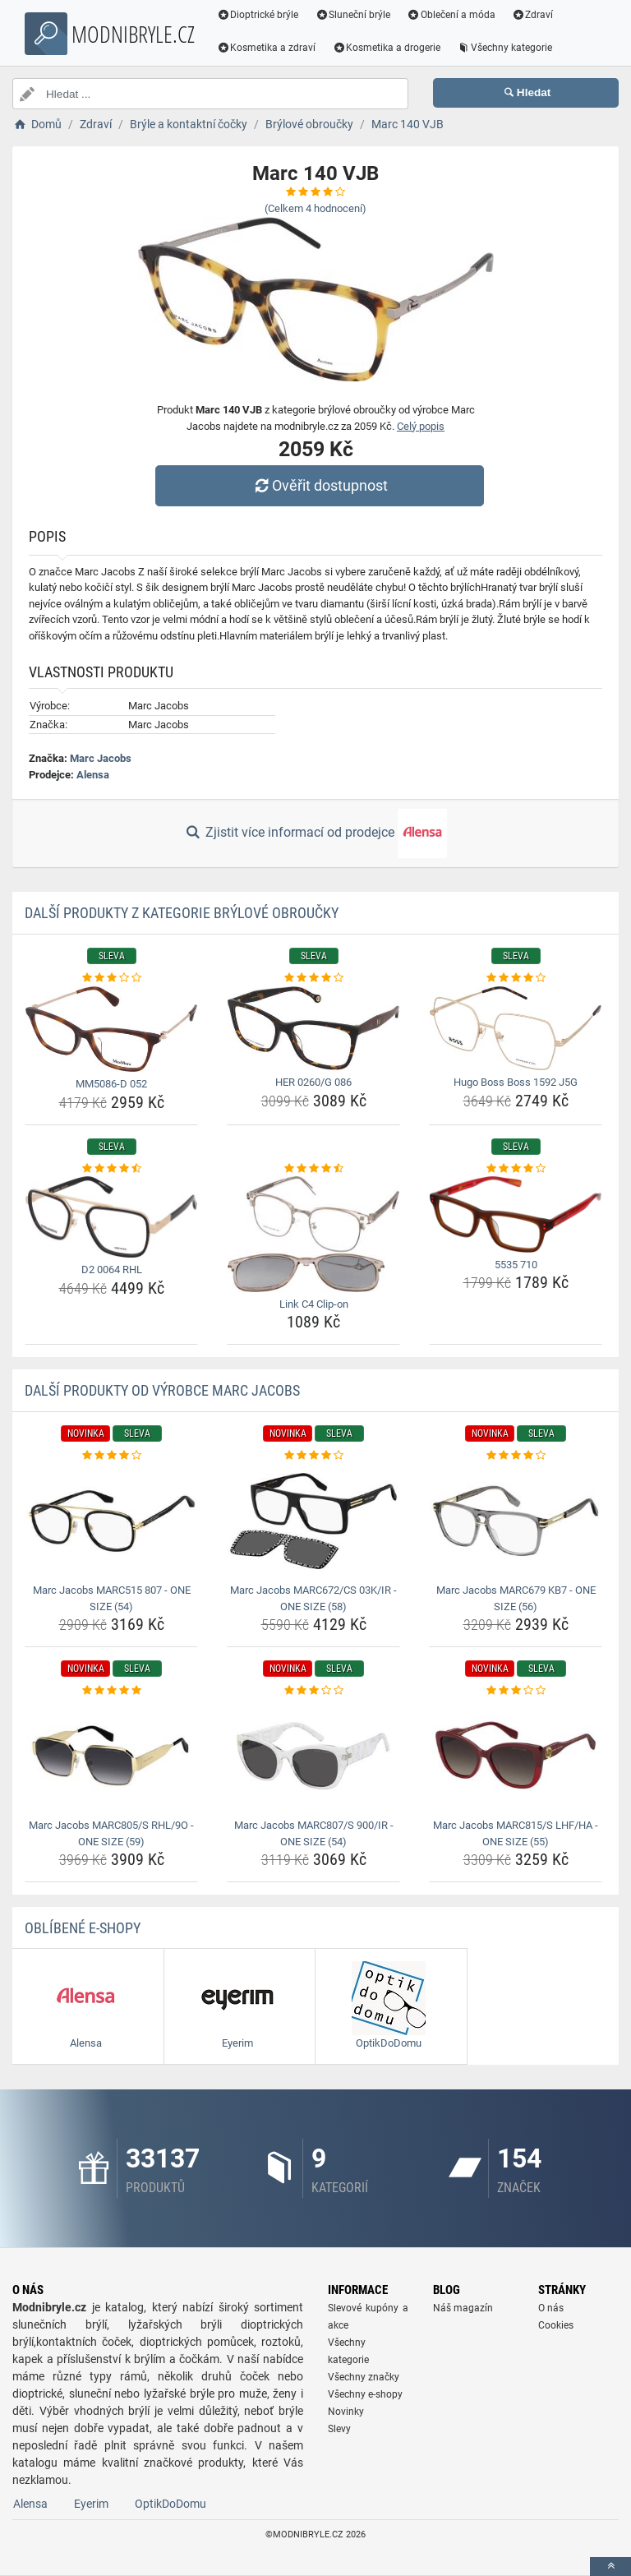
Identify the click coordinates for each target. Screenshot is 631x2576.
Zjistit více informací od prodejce (315, 833)
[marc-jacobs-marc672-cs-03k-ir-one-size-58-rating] (313, 1455)
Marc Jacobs (100, 758)
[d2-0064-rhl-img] (111, 1217)
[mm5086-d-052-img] (111, 1029)
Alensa (92, 775)
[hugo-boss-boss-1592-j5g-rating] (515, 978)
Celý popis (420, 426)
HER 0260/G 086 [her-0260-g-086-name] (313, 1082)
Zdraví (533, 15)
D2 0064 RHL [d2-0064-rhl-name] (111, 1269)
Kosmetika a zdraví (266, 47)
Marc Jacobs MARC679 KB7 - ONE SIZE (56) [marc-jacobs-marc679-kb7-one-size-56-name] (516, 1598)
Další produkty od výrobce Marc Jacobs (162, 1390)
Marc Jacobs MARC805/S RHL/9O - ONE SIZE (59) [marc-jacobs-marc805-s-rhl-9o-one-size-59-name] (111, 1833)
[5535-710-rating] (515, 1169)
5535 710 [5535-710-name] (516, 1264)
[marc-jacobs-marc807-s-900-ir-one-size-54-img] (313, 1756)
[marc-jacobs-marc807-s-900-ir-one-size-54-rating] (313, 1691)
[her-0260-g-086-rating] (313, 978)
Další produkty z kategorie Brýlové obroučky (182, 912)
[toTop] (610, 2566)
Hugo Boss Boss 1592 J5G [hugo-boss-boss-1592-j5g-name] (516, 1082)
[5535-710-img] (515, 1214)
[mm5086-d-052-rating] (111, 978)
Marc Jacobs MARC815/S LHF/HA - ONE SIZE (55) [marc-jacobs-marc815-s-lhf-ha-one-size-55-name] (515, 1833)
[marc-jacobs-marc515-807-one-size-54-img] (111, 1521)
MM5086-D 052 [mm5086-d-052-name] (111, 1084)
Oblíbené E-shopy (82, 1928)
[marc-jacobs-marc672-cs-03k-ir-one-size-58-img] (313, 1521)
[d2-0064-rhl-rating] (111, 1169)
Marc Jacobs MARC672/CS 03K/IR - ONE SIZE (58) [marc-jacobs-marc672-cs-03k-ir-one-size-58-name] (313, 1598)
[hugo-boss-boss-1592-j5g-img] (515, 1028)
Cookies (555, 2325)
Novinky (346, 2411)
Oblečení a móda (452, 15)
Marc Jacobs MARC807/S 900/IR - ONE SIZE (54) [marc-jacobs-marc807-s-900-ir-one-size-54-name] (314, 1833)
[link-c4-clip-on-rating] (313, 1169)
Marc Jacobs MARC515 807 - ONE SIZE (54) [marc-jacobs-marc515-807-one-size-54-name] (112, 1598)
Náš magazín (463, 2308)
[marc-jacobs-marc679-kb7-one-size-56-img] (515, 1521)
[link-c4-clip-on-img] (313, 1234)
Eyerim (91, 2503)
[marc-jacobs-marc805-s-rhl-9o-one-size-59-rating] (111, 1691)
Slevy (339, 2429)
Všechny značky (363, 2377)
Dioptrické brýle (258, 15)
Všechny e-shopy (365, 2394)
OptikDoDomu (170, 2503)
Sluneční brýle (353, 15)
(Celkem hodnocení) (315, 208)
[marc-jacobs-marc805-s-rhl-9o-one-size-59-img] (111, 1756)
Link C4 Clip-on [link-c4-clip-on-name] (313, 1304)
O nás (551, 2308)
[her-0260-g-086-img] (313, 1028)
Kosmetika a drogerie (387, 47)
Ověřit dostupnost (319, 485)
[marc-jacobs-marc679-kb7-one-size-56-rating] (515, 1455)
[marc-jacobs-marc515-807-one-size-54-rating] (111, 1455)
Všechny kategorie (505, 47)
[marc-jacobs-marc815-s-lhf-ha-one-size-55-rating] (515, 1691)
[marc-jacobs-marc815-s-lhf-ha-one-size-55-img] (515, 1756)
